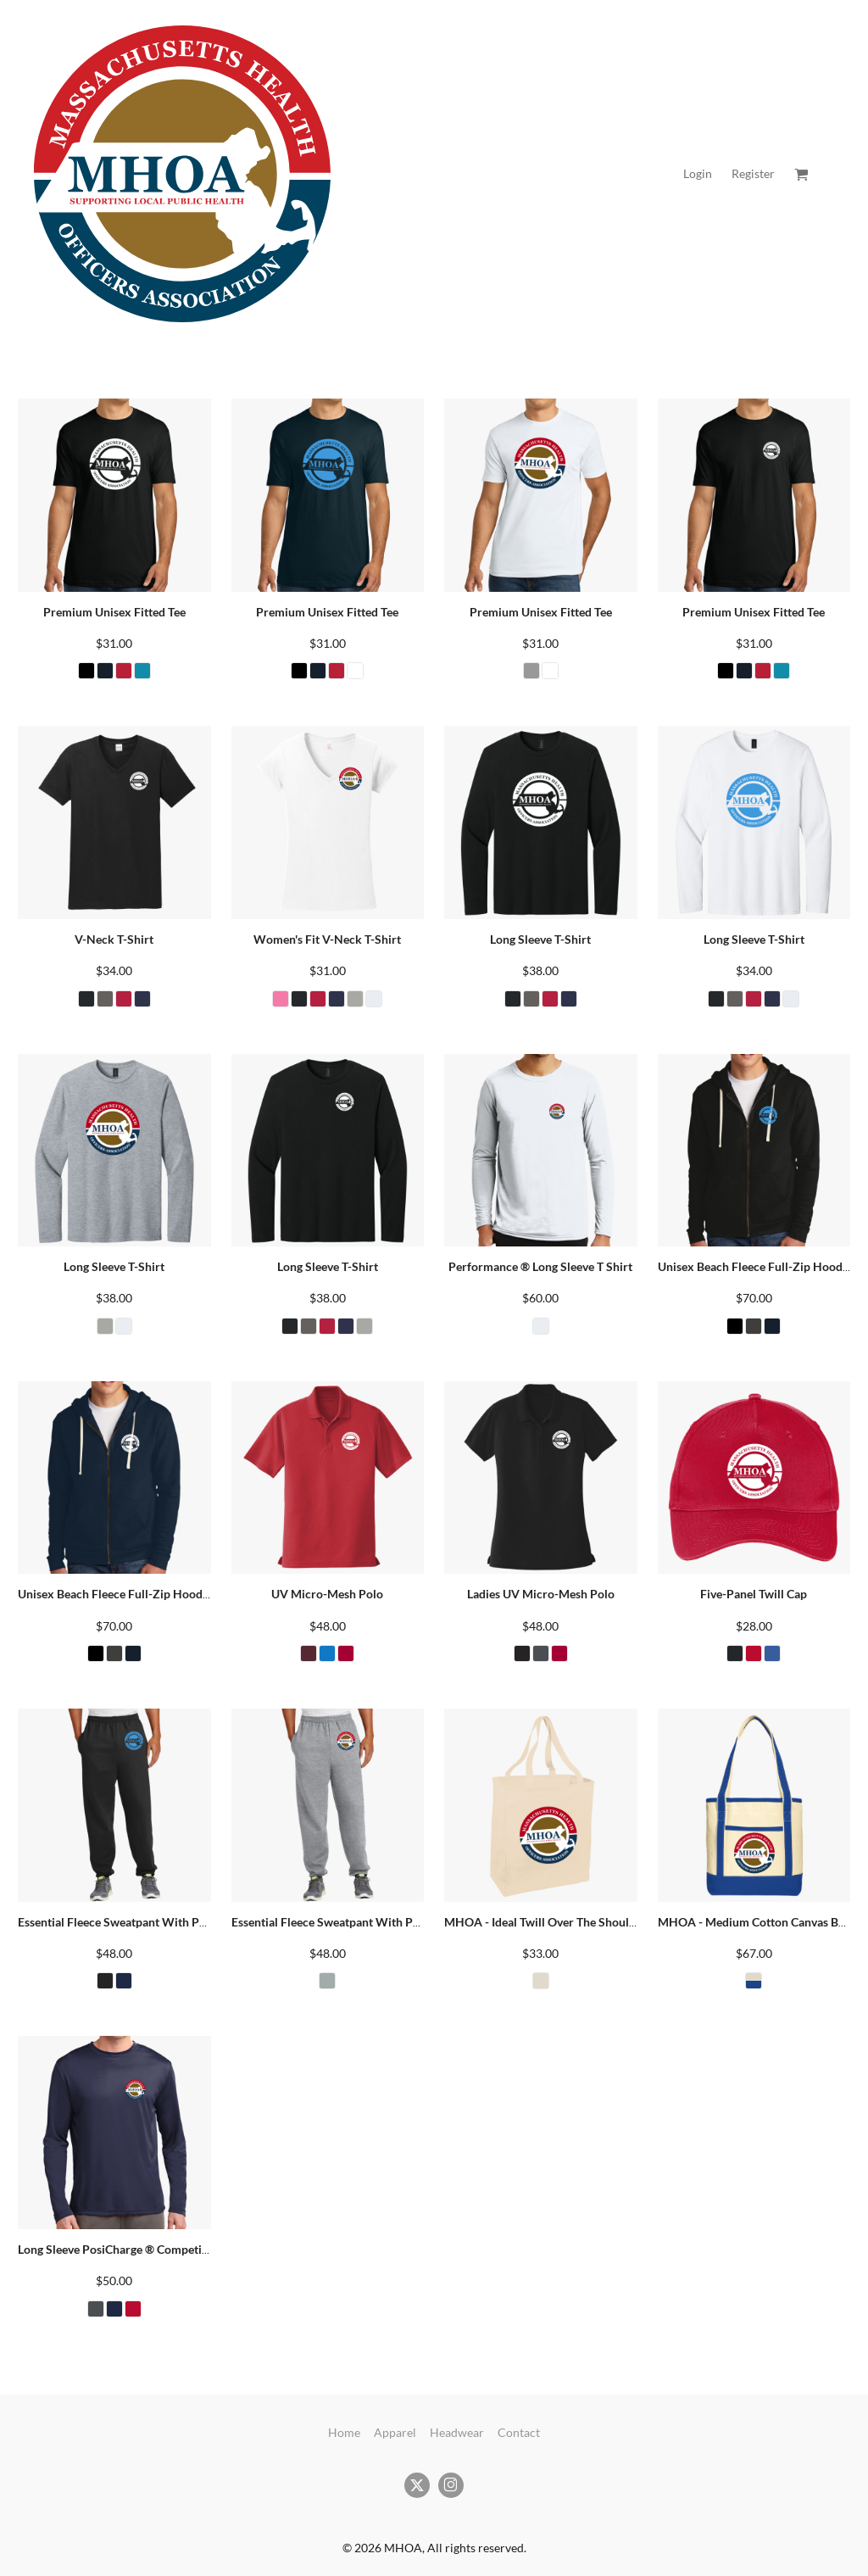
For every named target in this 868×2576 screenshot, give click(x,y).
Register (753, 173)
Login (697, 173)
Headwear (457, 2432)
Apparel (395, 2432)
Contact (519, 2432)
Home (344, 2432)
